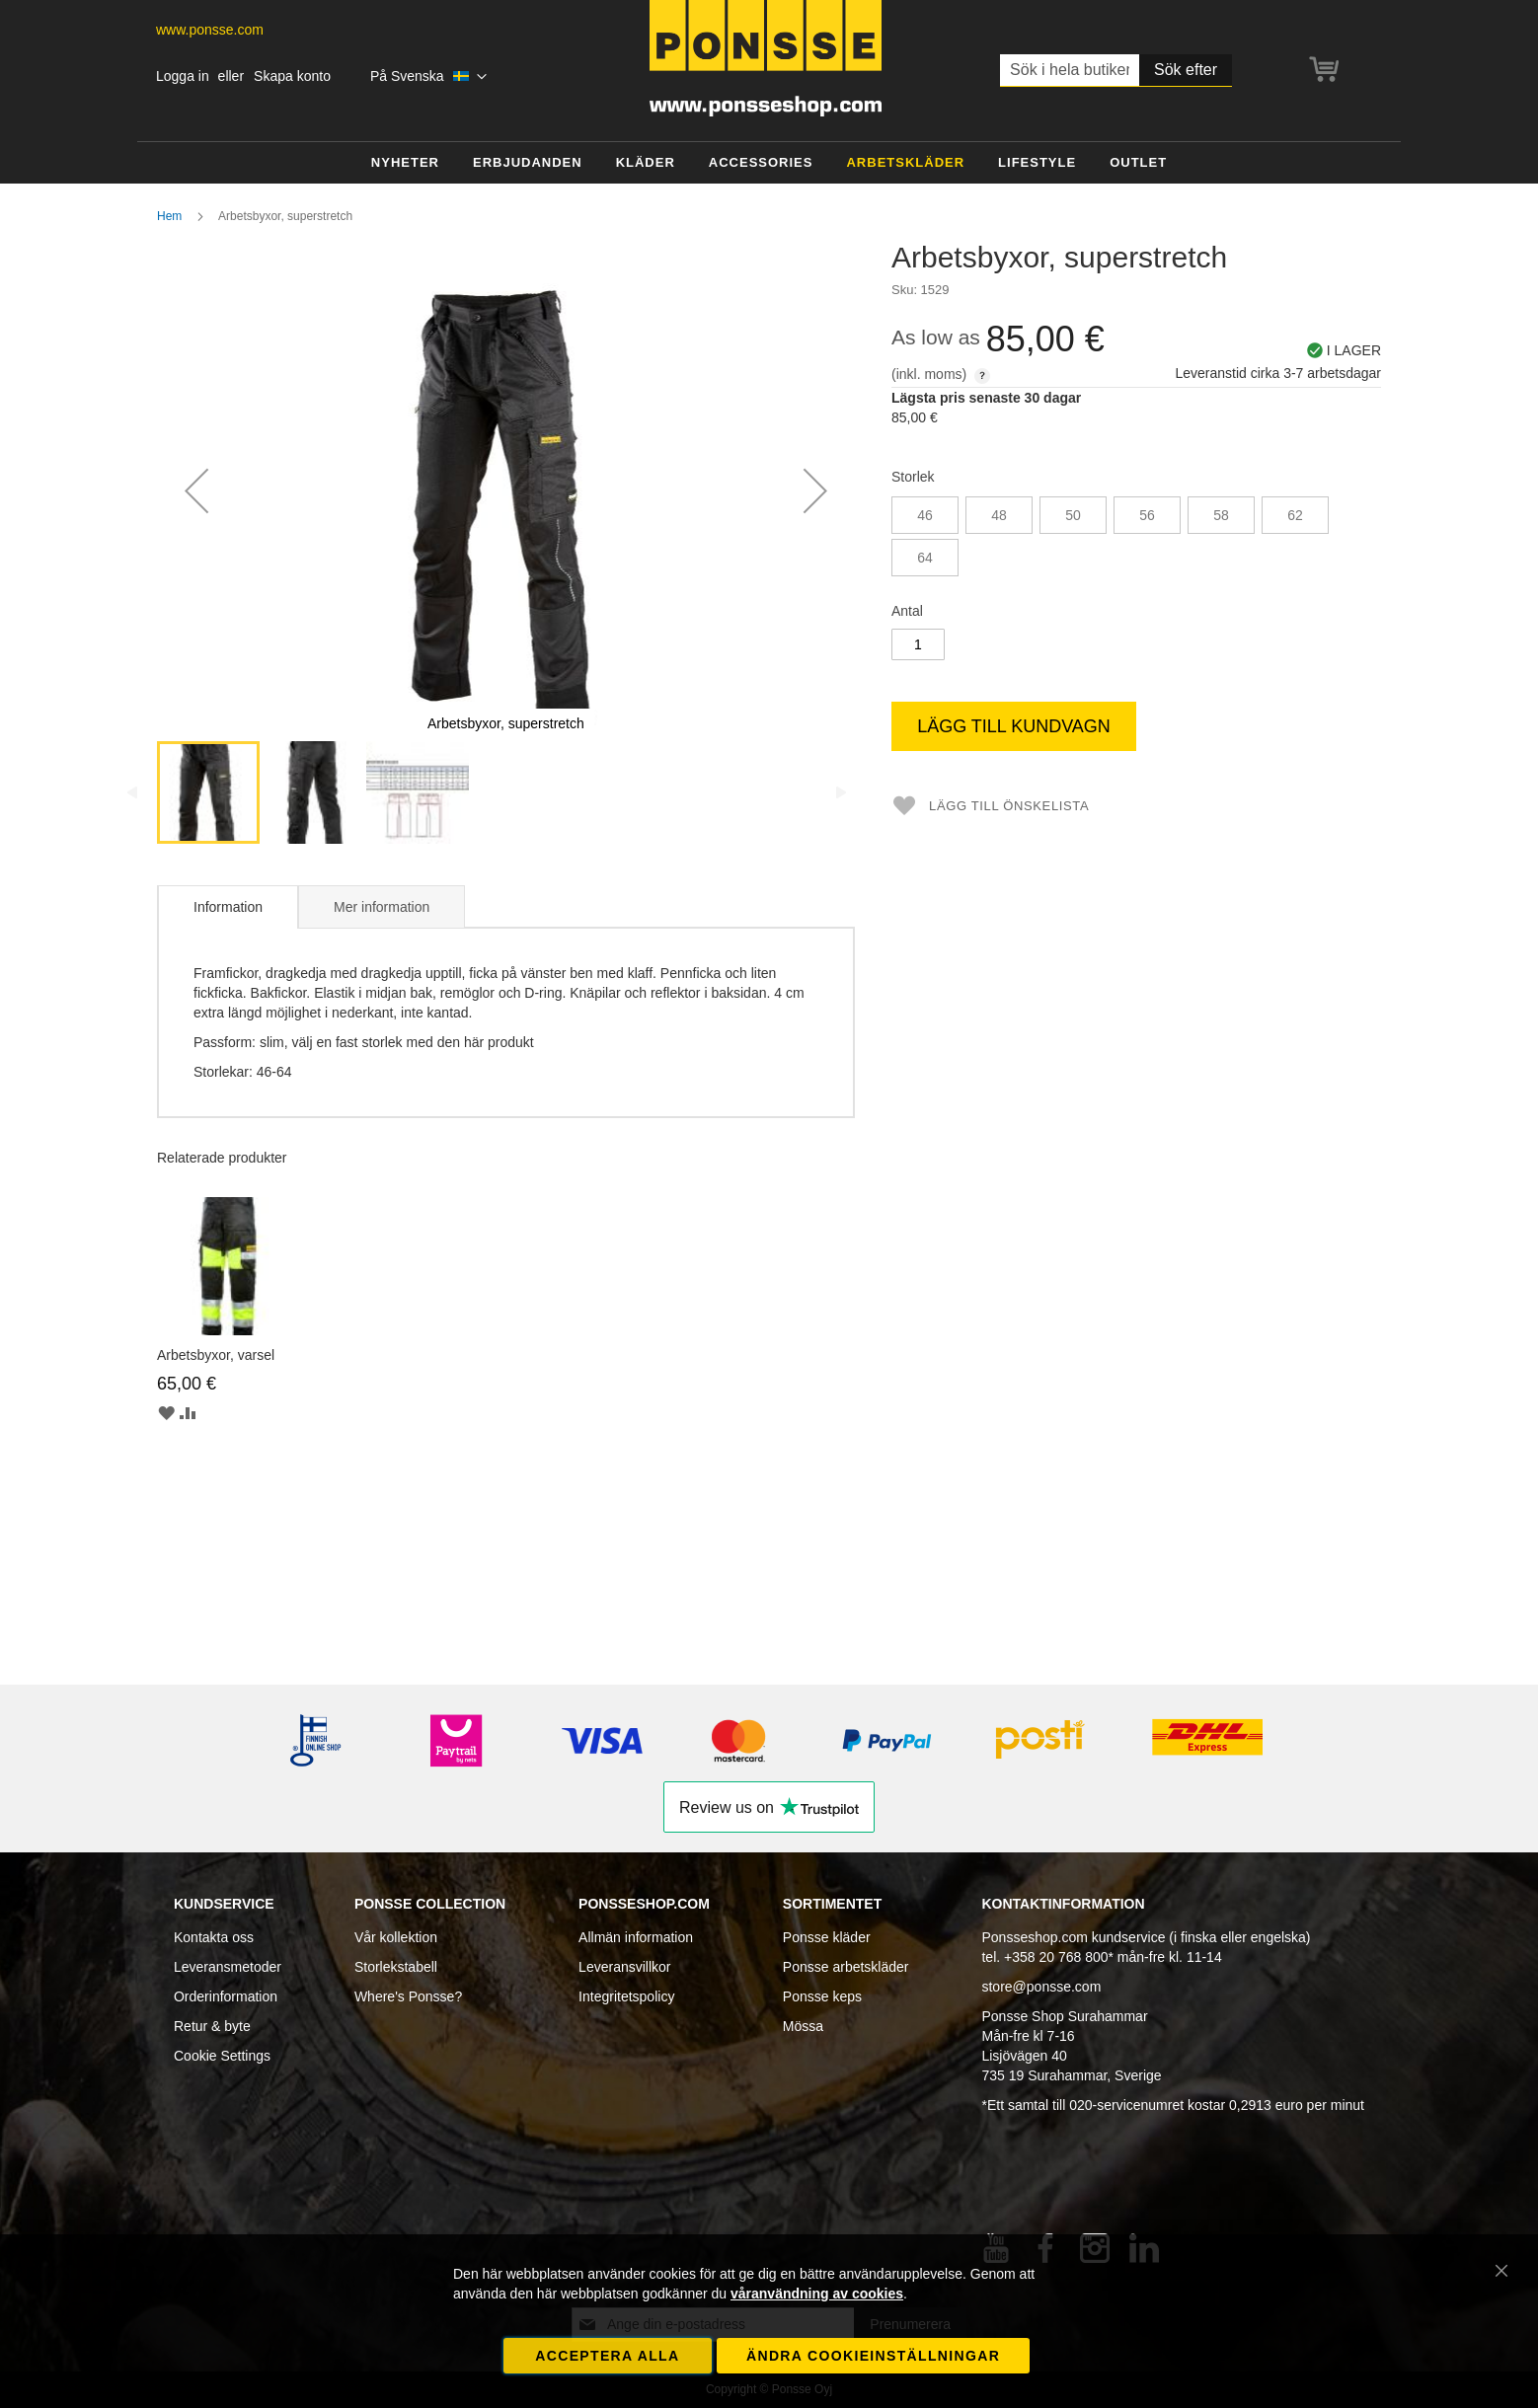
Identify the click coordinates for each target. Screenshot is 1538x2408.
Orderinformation (225, 1996)
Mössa (803, 2026)
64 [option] (925, 557)
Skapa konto (292, 76)
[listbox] (1136, 538)
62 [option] (1295, 515)
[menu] (769, 163)
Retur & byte (212, 2026)
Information (228, 907)
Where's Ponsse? (408, 1996)
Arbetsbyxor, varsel (215, 1355)
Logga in (182, 76)
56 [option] (1147, 515)
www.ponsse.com (210, 30)
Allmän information (635, 1937)
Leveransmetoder (227, 1967)
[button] (429, 77)
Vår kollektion (395, 1937)
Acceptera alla (607, 2356)
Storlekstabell (395, 1967)
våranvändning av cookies (817, 2293)
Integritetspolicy (626, 1996)
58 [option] (1221, 515)
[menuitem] (405, 163)
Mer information (381, 907)
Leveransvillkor (624, 1967)
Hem (169, 216)
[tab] (227, 907)
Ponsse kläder (827, 1937)
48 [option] (999, 515)
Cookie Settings (222, 2056)
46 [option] (925, 515)
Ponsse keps (822, 1996)
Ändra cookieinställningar (873, 2356)
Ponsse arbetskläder (846, 1967)
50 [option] (1073, 515)
